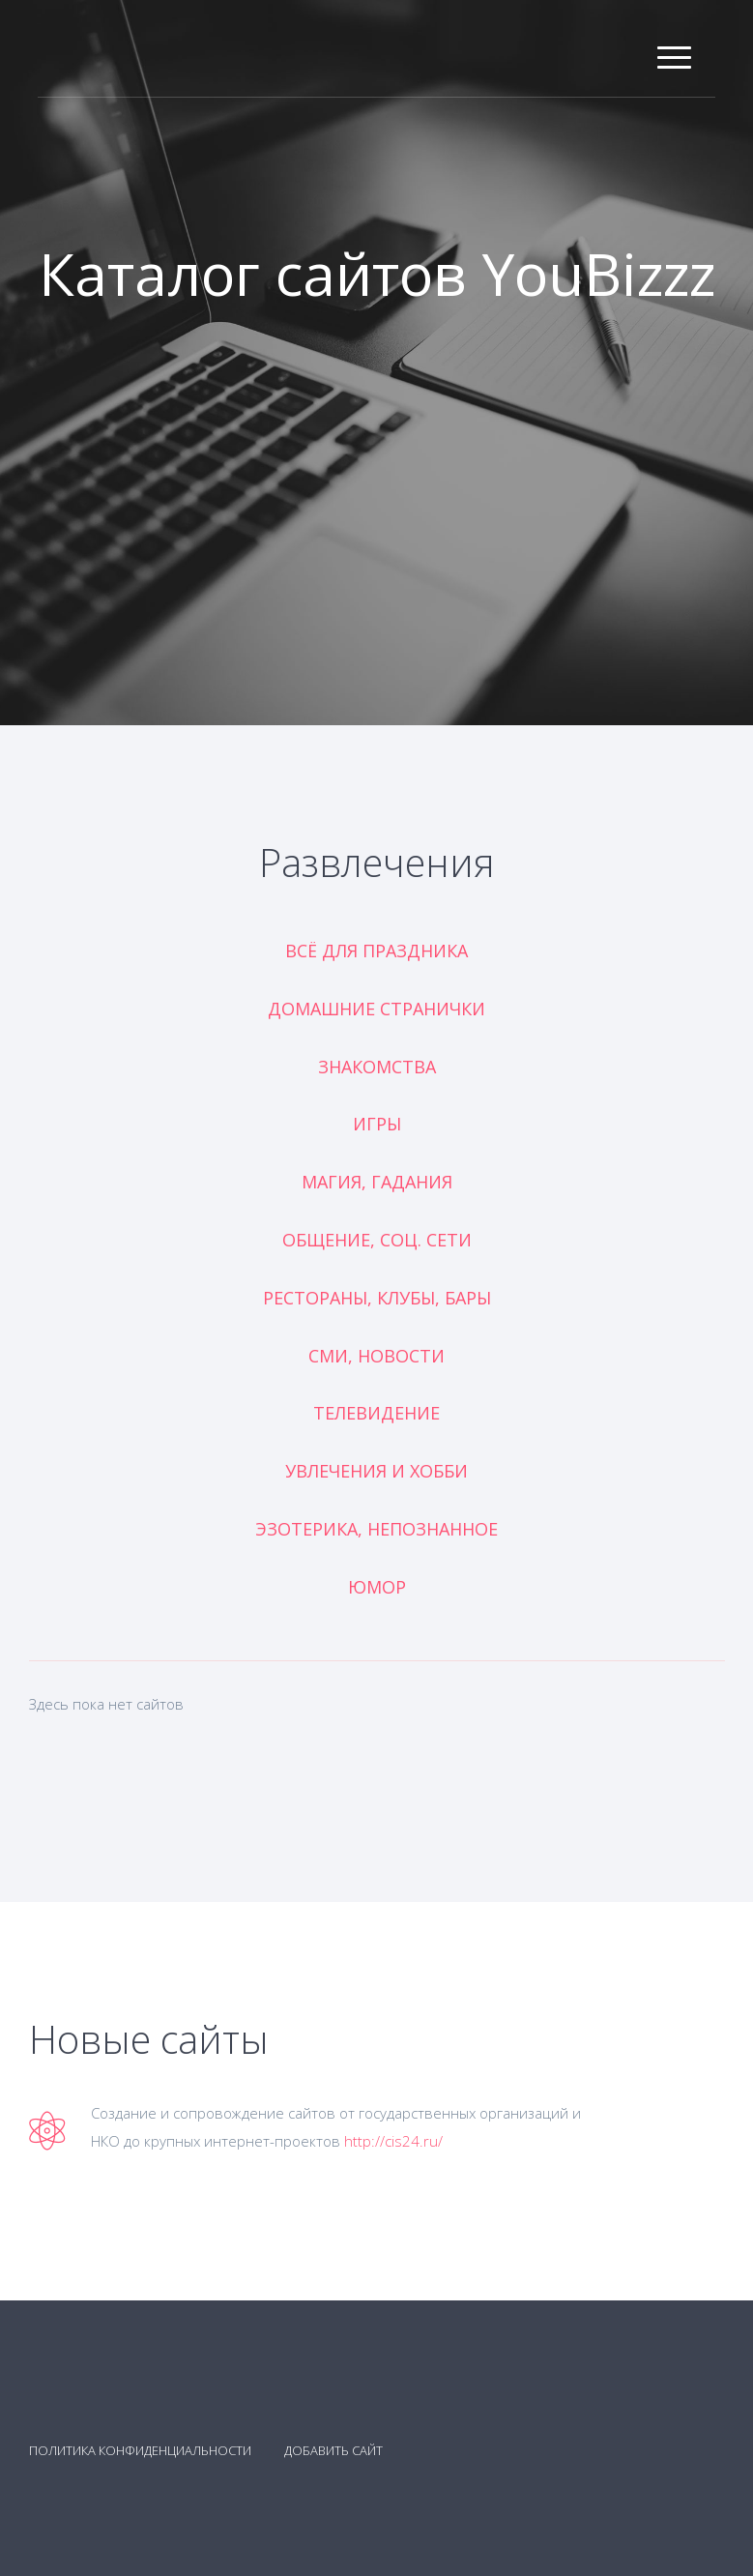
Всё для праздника (376, 950)
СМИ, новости (376, 1355)
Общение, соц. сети (377, 1239)
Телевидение (376, 1412)
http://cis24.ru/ (393, 2141)
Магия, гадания (377, 1181)
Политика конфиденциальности (140, 2450)
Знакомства (377, 1066)
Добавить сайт (333, 2450)
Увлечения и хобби (376, 1470)
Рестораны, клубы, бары (377, 1297)
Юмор (377, 1586)
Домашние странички (376, 1008)
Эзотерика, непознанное (376, 1528)
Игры (377, 1123)
